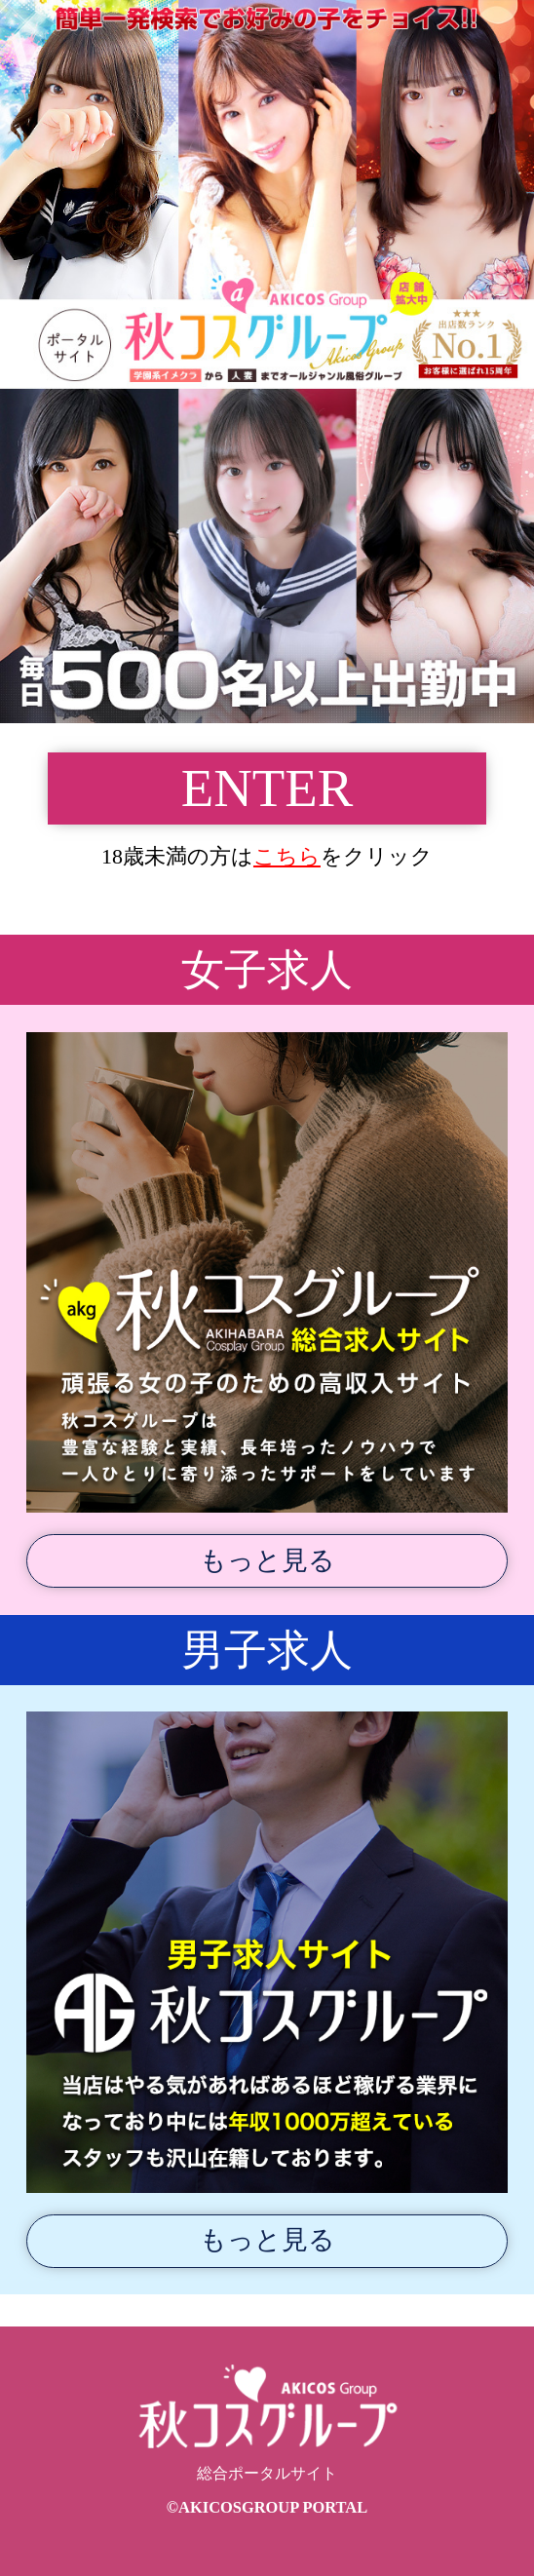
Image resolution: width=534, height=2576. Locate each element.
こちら (287, 856)
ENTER (267, 788)
